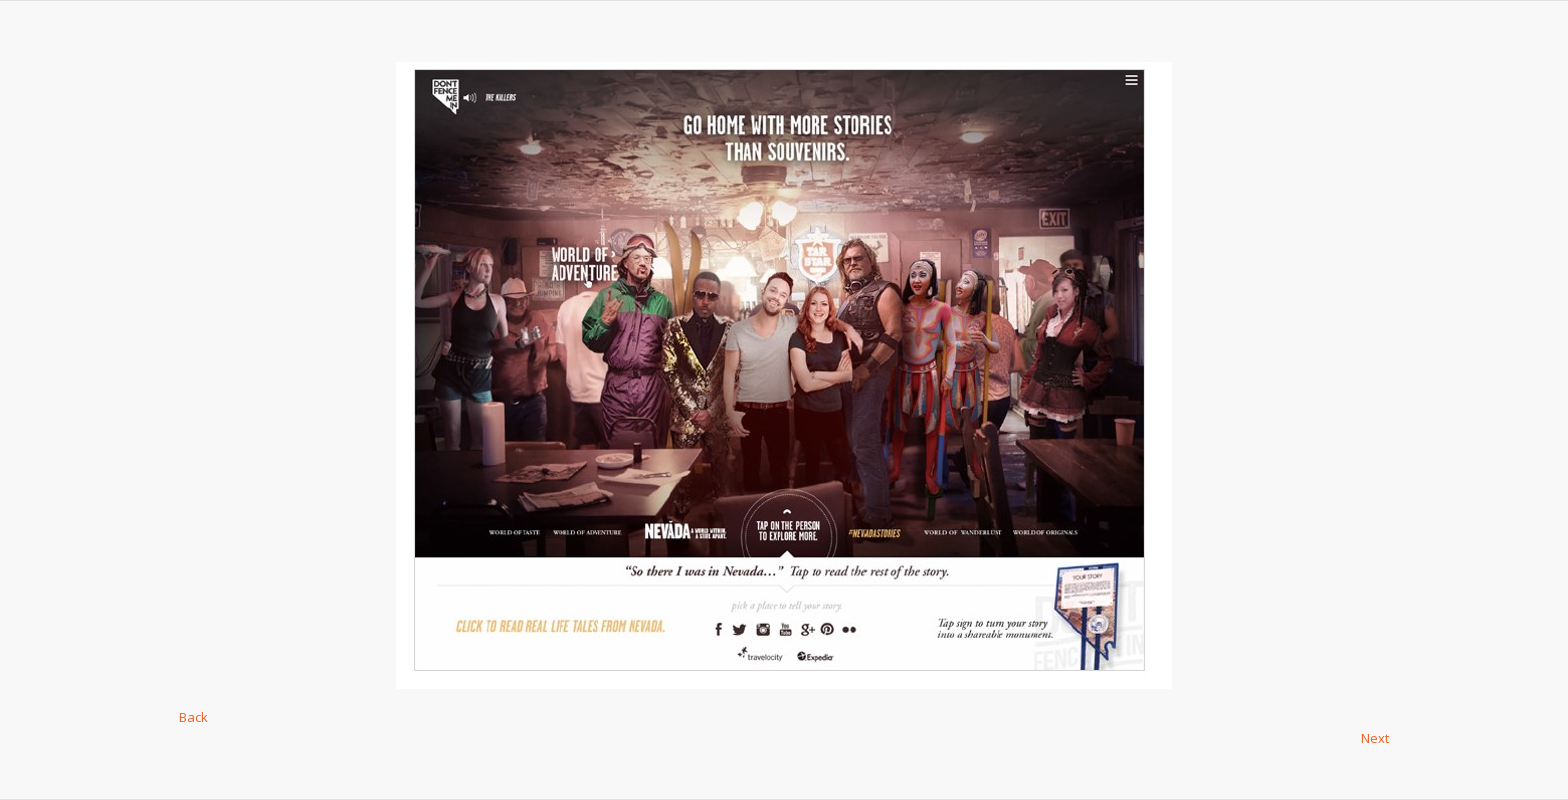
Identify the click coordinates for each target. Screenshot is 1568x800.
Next (1375, 738)
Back (193, 717)
